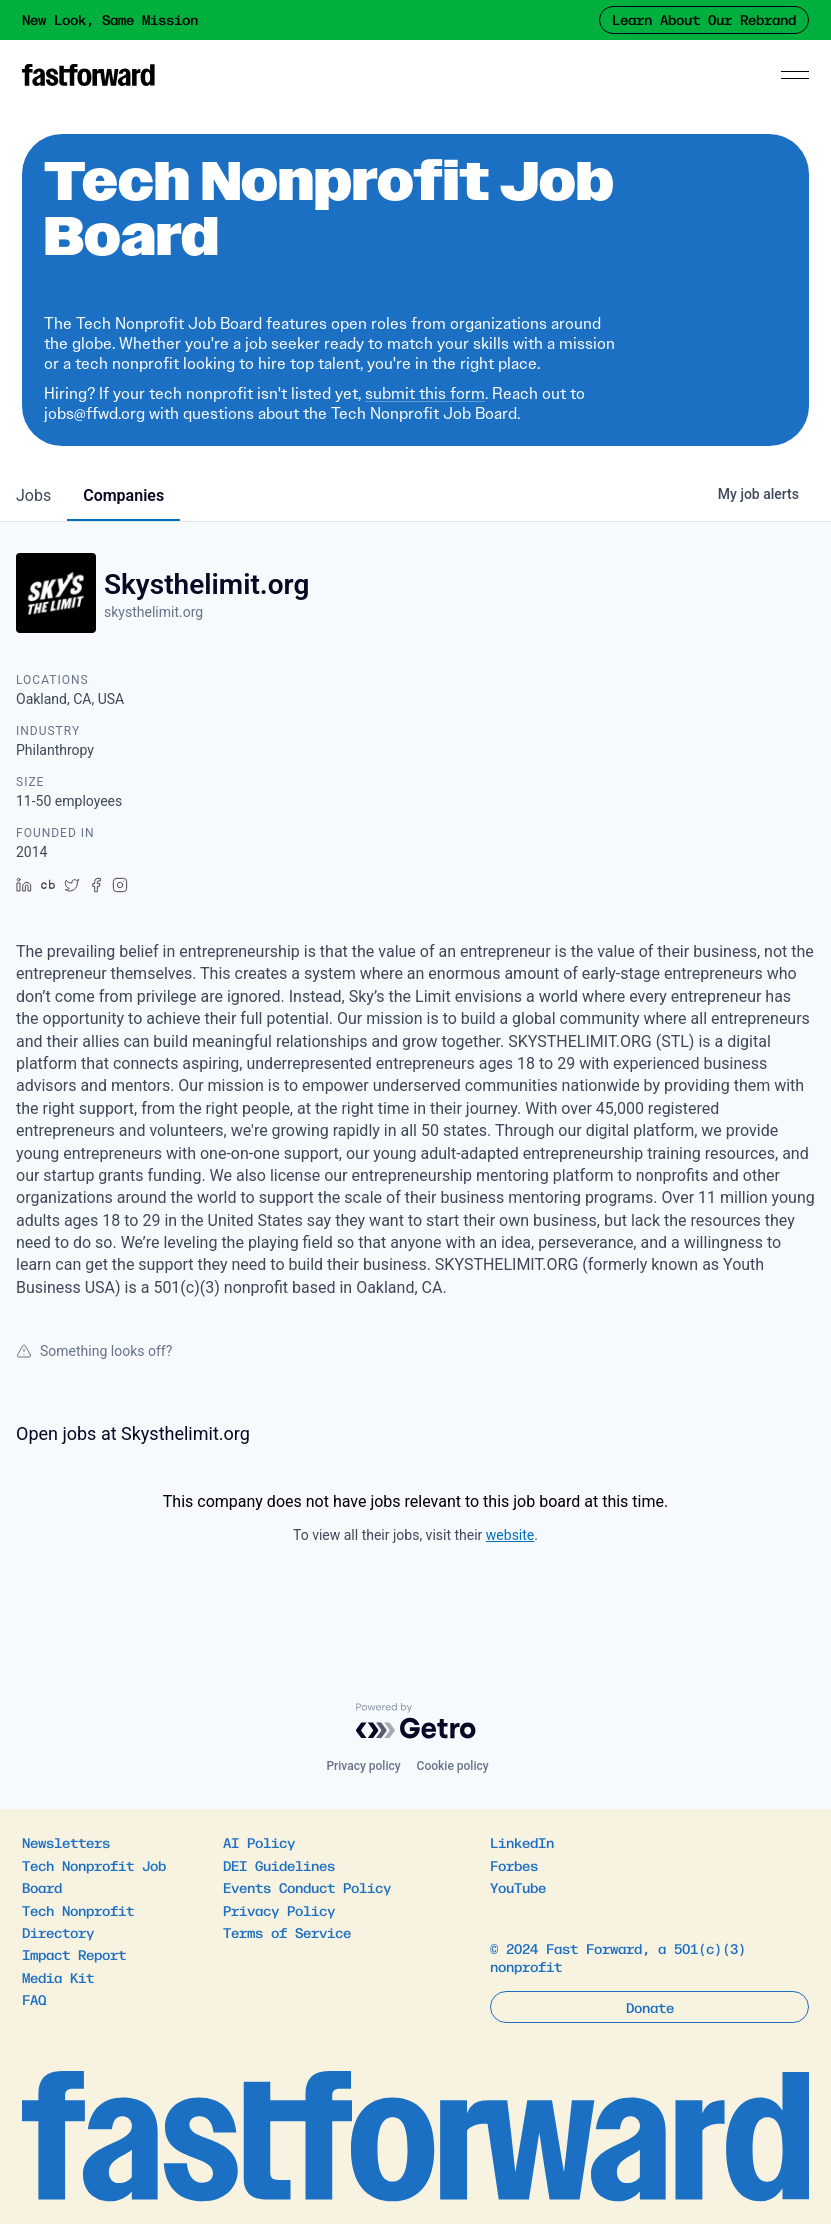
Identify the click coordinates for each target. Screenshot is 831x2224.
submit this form (425, 393)
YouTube (518, 1887)
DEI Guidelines (279, 1865)
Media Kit (58, 1977)
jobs (33, 495)
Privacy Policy (279, 1910)
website (510, 1535)
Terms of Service (287, 1932)
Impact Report (74, 1954)
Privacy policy (363, 1766)
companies (123, 495)
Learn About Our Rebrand (704, 19)
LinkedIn (522, 1842)
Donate (650, 2007)
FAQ (34, 1999)
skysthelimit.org (153, 612)
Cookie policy (453, 1766)
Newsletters (66, 1842)
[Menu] (795, 75)
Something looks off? (94, 1351)
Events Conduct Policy (307, 1887)
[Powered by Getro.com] (416, 1721)
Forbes (514, 1865)
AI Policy (259, 1842)
